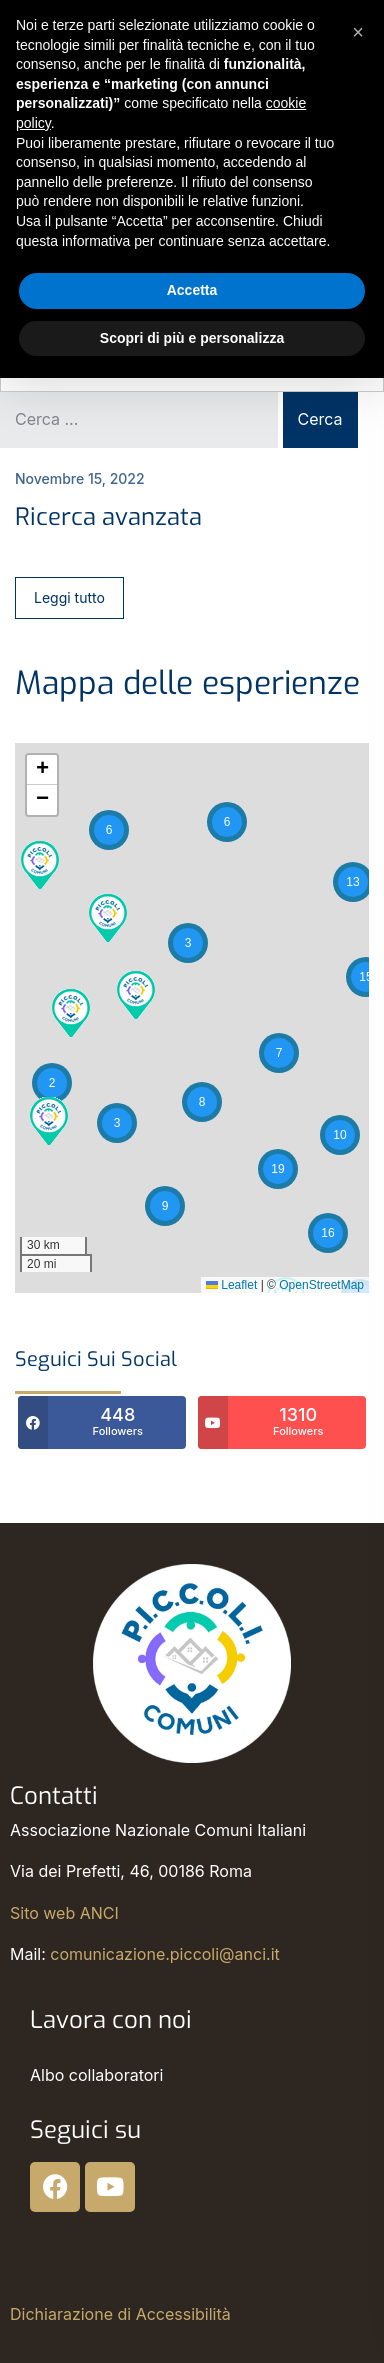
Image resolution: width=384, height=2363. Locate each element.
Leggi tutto (69, 597)
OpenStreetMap (321, 1285)
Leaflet (231, 1285)
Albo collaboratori (96, 2075)
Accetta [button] (192, 290)
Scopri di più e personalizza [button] (192, 338)
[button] (353, 882)
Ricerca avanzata (108, 517)
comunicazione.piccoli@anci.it (164, 1954)
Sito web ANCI (64, 1913)
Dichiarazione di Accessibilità (120, 2314)
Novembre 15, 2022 (80, 478)
